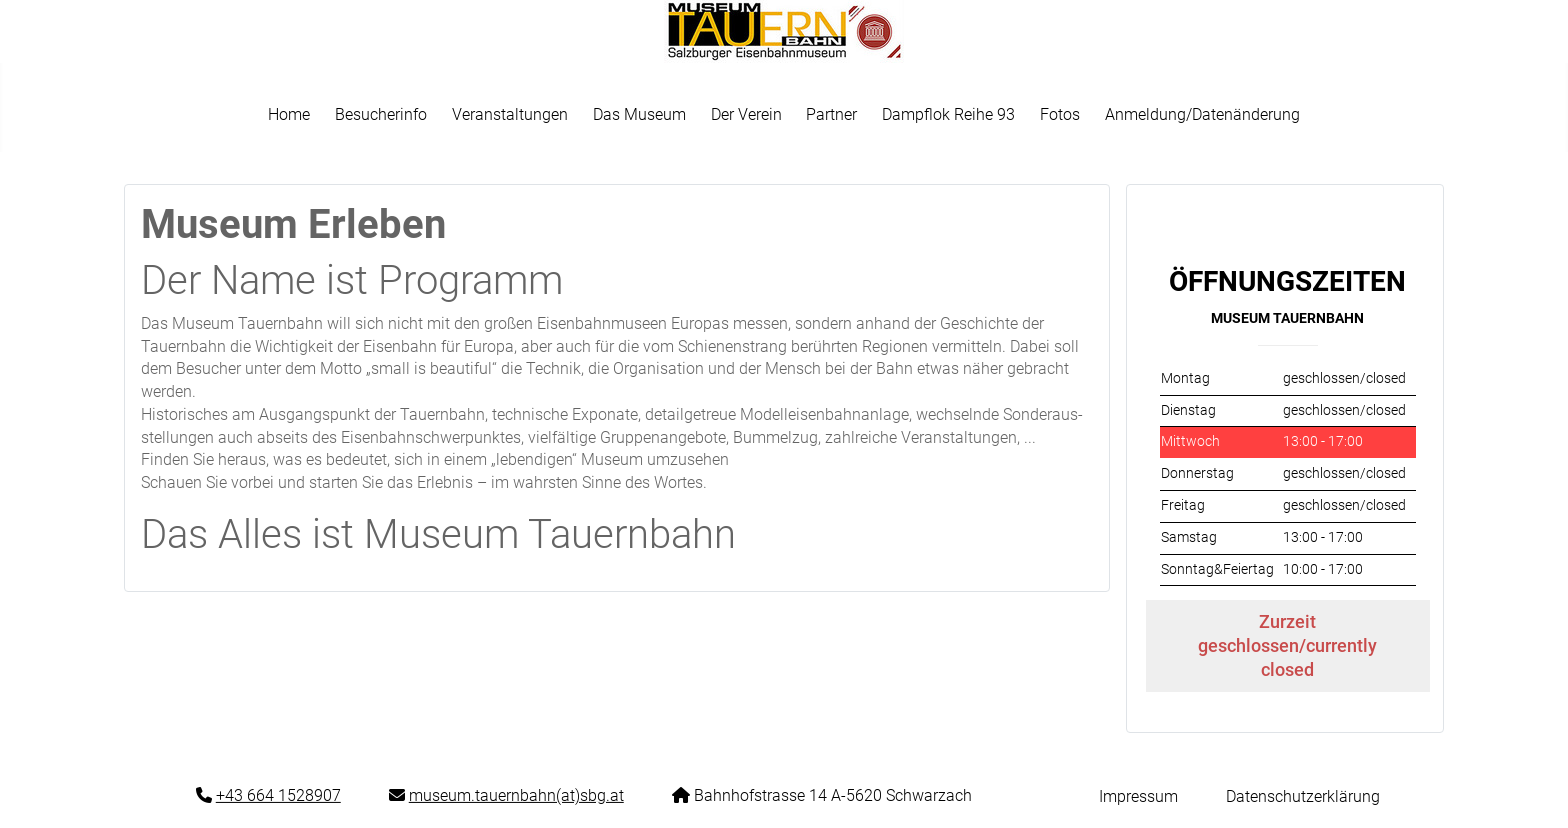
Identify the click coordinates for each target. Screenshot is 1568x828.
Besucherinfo (381, 114)
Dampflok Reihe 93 (948, 114)
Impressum (1138, 796)
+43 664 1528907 (278, 795)
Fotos (1060, 114)
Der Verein (746, 114)
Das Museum (639, 114)
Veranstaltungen (510, 114)
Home (289, 114)
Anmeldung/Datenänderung (1202, 114)
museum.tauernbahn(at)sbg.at (516, 795)
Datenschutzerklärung (1303, 796)
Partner (831, 114)
